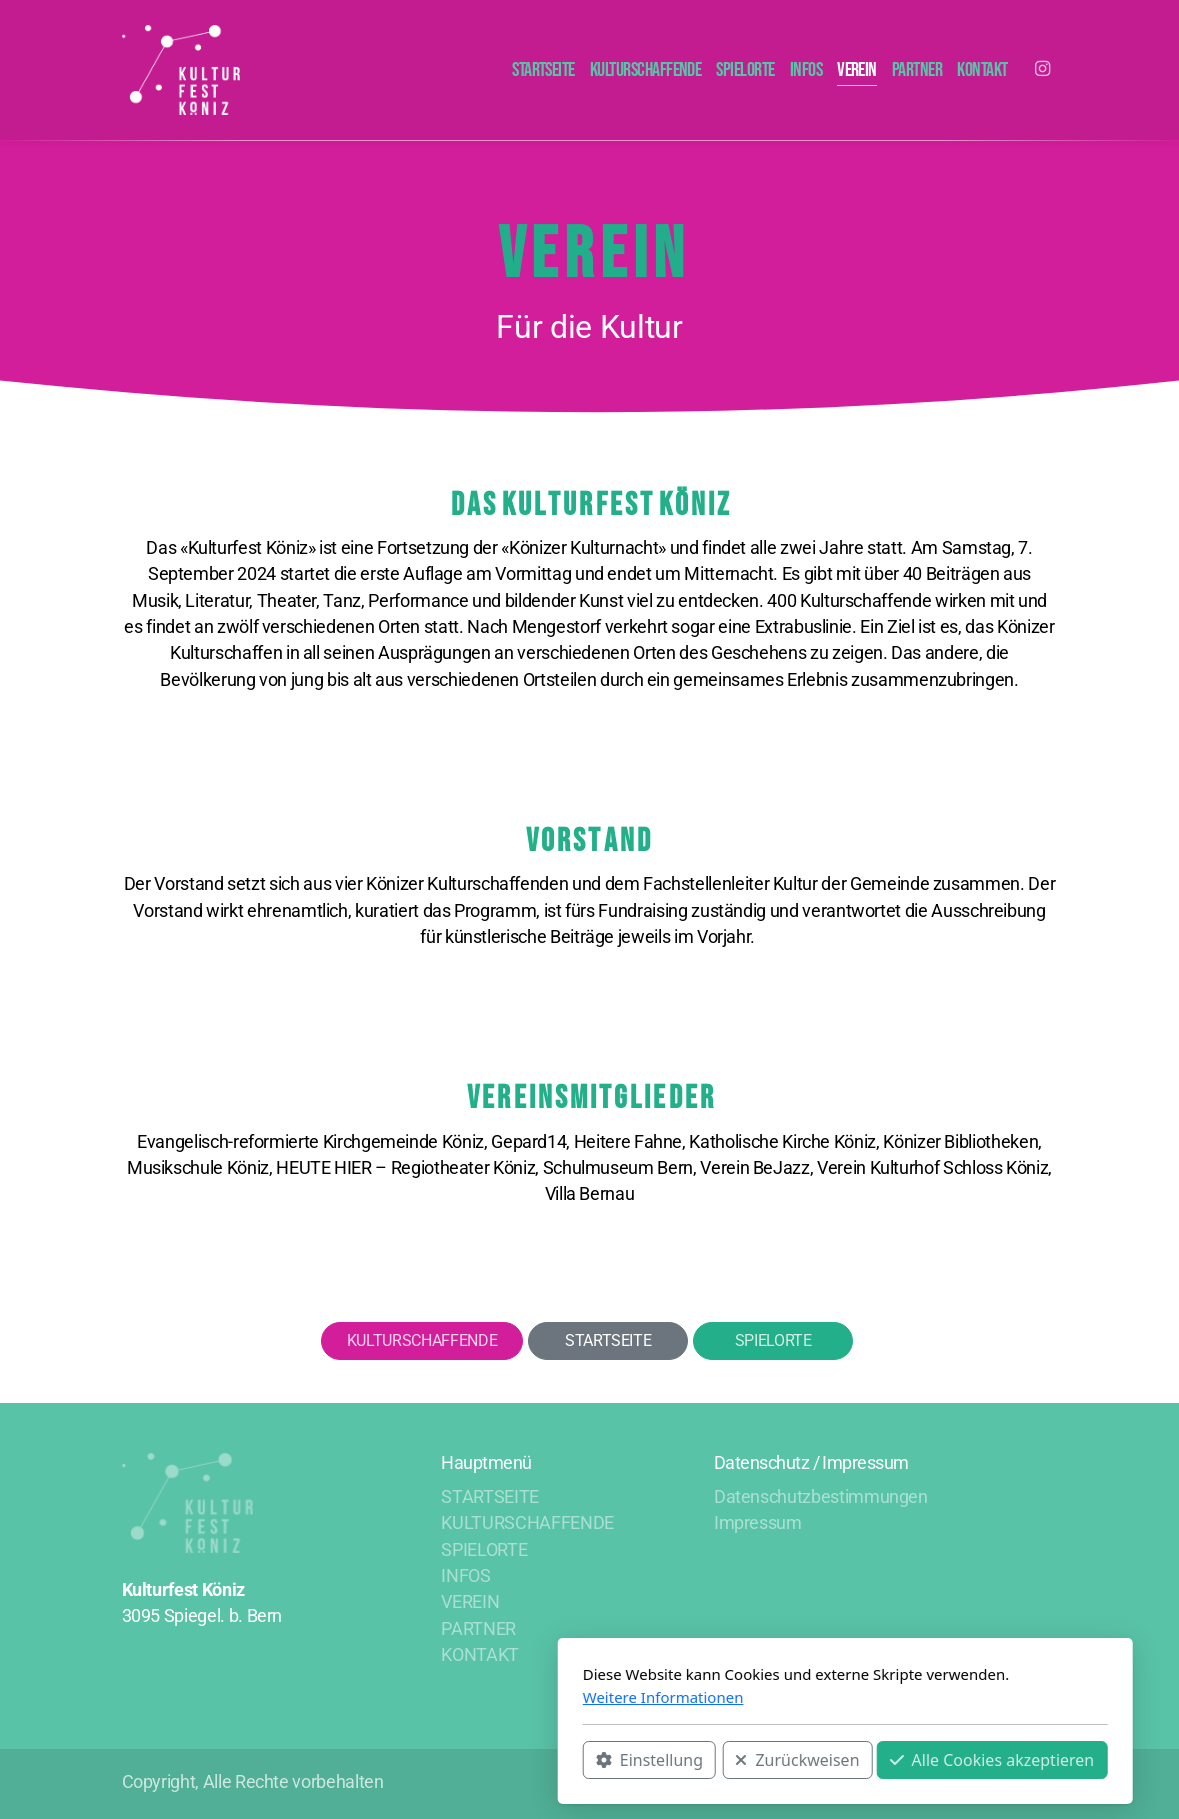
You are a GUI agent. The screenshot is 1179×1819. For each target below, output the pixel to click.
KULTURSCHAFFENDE (422, 1340)
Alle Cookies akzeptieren (736, 1760)
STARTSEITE (608, 1340)
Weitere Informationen (407, 1697)
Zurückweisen (542, 1760)
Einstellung (393, 1760)
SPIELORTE (773, 1340)
